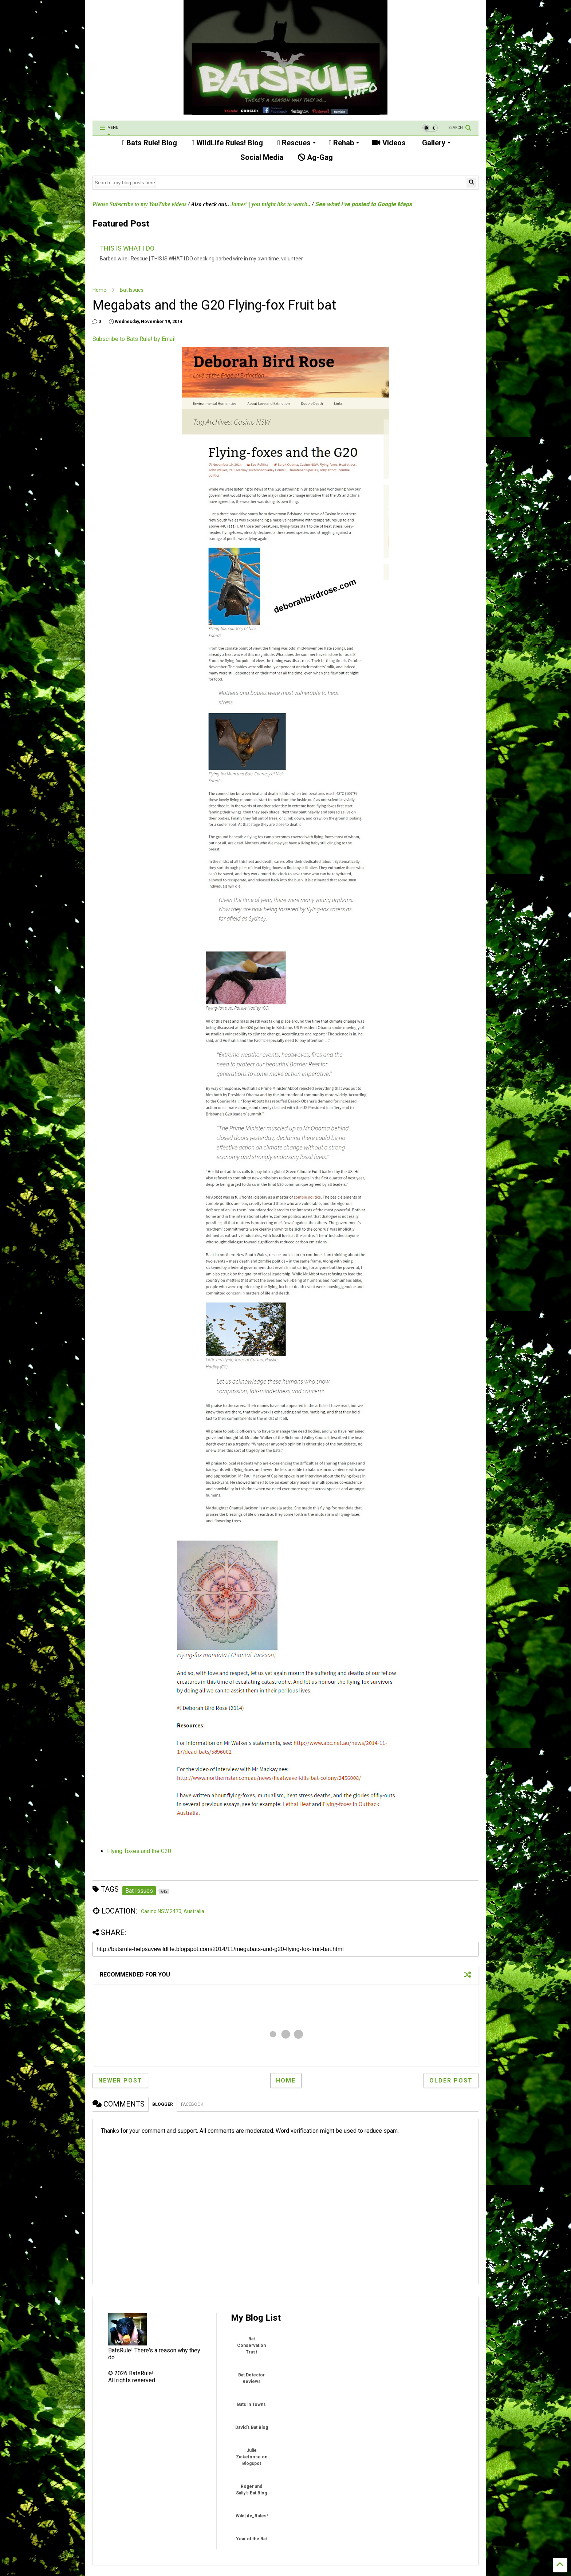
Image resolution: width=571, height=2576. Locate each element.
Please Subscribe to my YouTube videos (139, 204)
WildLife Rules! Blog (227, 142)
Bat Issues (131, 290)
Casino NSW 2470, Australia (172, 1911)
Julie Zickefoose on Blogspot (251, 2457)
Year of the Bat (251, 2538)
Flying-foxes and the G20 (139, 1851)
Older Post (451, 2080)
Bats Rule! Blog (149, 142)
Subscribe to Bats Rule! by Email (134, 338)
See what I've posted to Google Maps (363, 204)
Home (99, 290)
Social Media (261, 157)
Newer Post (120, 2080)
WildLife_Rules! (252, 2515)
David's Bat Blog (251, 2427)
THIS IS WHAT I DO (127, 248)
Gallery (435, 142)
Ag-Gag (315, 157)
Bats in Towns (251, 2404)
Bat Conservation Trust (251, 2345)
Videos (389, 142)
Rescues (296, 142)
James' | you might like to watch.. (271, 204)
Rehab (344, 142)
